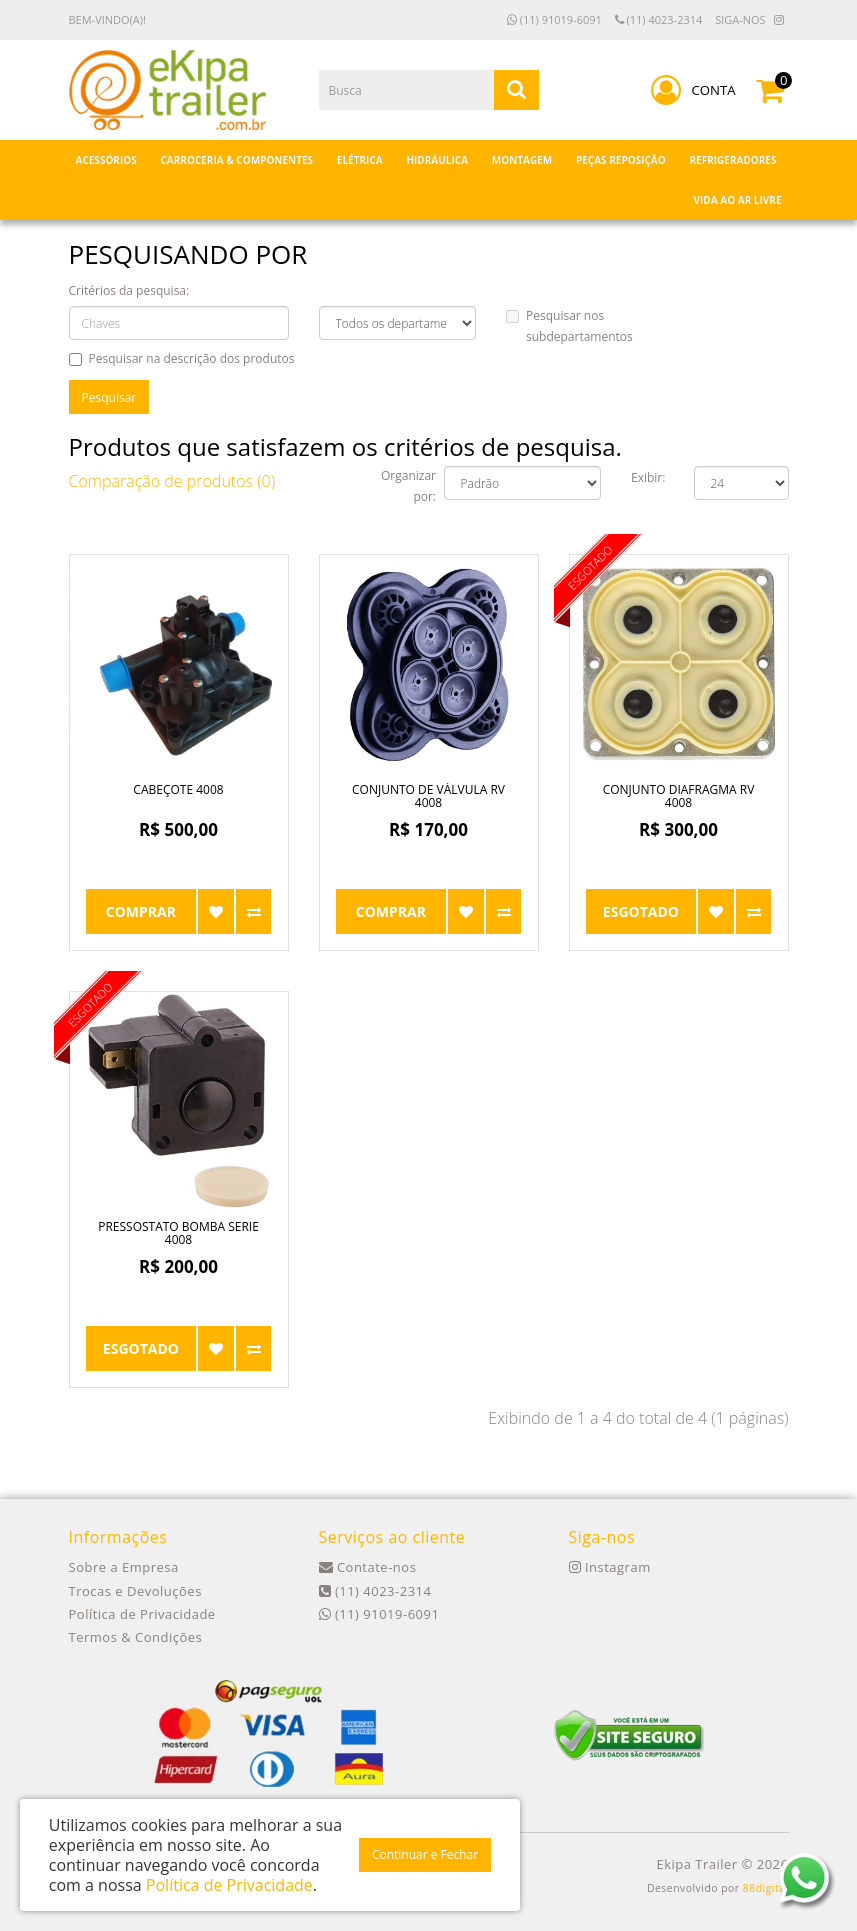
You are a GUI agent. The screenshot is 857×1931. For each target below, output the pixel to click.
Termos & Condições (136, 1637)
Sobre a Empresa (124, 1567)
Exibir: (648, 477)
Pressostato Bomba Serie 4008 (178, 1233)
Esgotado (641, 911)
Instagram (610, 1567)
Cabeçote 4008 (178, 789)
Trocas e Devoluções (135, 1591)
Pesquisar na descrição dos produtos (182, 358)
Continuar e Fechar (425, 1854)
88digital (766, 1888)
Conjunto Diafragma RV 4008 (679, 796)
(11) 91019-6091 (554, 19)
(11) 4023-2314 (659, 19)
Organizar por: (408, 486)
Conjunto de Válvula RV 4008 (428, 796)
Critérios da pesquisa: (129, 290)
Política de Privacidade (142, 1614)
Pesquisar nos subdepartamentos (569, 326)
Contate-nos (368, 1567)
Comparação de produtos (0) (172, 481)
